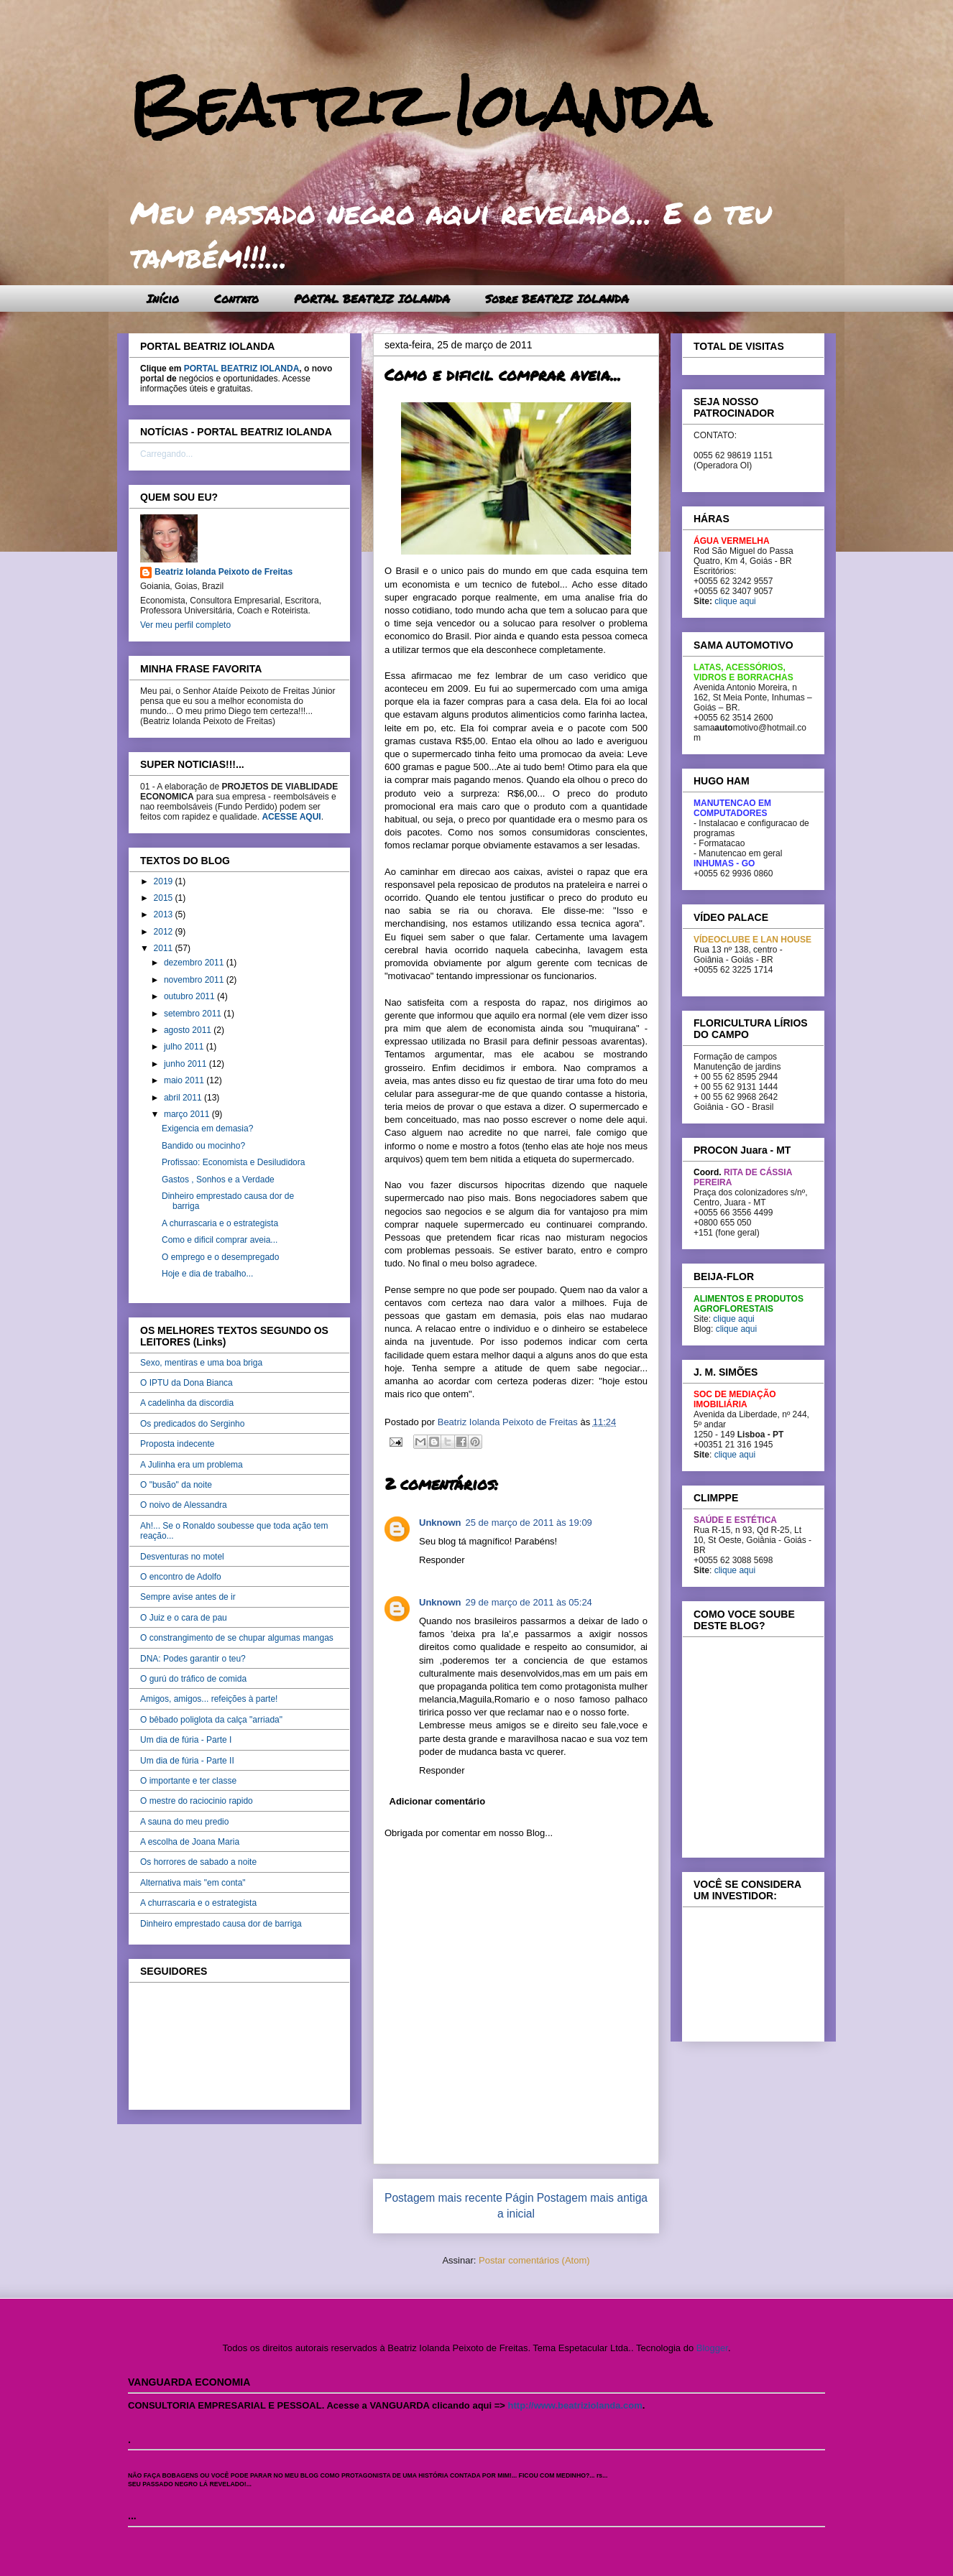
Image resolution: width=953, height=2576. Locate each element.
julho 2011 (185, 1047)
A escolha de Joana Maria (189, 1842)
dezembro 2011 (195, 963)
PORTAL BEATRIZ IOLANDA (372, 298)
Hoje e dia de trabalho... (207, 1274)
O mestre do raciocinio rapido (196, 1801)
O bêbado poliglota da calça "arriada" (211, 1720)
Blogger (712, 2348)
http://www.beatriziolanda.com (575, 2405)
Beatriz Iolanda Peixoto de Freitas (224, 572)
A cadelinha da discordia (187, 1403)
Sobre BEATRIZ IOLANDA (557, 298)
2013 (164, 914)
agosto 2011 (188, 1030)
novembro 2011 (195, 980)
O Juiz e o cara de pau (183, 1618)
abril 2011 (184, 1098)
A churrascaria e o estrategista (220, 1223)
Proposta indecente (177, 1444)
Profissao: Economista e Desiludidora (233, 1162)
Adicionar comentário (438, 1801)
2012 (164, 932)
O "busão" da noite (176, 1485)
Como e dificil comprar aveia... (219, 1240)
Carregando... (166, 454)
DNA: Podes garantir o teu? (193, 1659)
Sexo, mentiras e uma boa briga (201, 1363)
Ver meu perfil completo (185, 625)
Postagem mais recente (443, 2198)
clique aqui (734, 601)
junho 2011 (186, 1064)
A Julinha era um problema (191, 1465)
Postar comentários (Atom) (534, 2260)
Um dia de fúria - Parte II (187, 1761)
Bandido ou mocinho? (203, 1146)
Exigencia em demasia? (207, 1128)
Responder (442, 1560)
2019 (164, 881)
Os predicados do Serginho (192, 1424)
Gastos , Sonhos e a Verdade (218, 1180)
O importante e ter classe (188, 1781)
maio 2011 (185, 1080)
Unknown (440, 1522)
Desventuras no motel (182, 1557)
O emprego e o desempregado (220, 1257)
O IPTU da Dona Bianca (186, 1383)
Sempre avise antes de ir (188, 1597)
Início (163, 298)
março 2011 (188, 1114)
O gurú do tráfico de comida (193, 1679)
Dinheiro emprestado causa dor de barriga (221, 1924)
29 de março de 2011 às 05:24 (529, 1602)
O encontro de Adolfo (180, 1577)
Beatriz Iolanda (419, 106)
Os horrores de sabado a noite (198, 1862)
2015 (164, 898)
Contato (236, 298)
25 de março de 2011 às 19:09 (529, 1522)
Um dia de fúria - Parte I (185, 1740)
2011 (164, 948)
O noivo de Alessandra (183, 1505)
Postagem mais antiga (592, 2198)
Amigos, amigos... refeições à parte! (208, 1699)
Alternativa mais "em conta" (193, 1883)
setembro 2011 (194, 1014)
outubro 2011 (190, 996)
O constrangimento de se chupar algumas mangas (236, 1638)
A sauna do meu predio (184, 1822)
